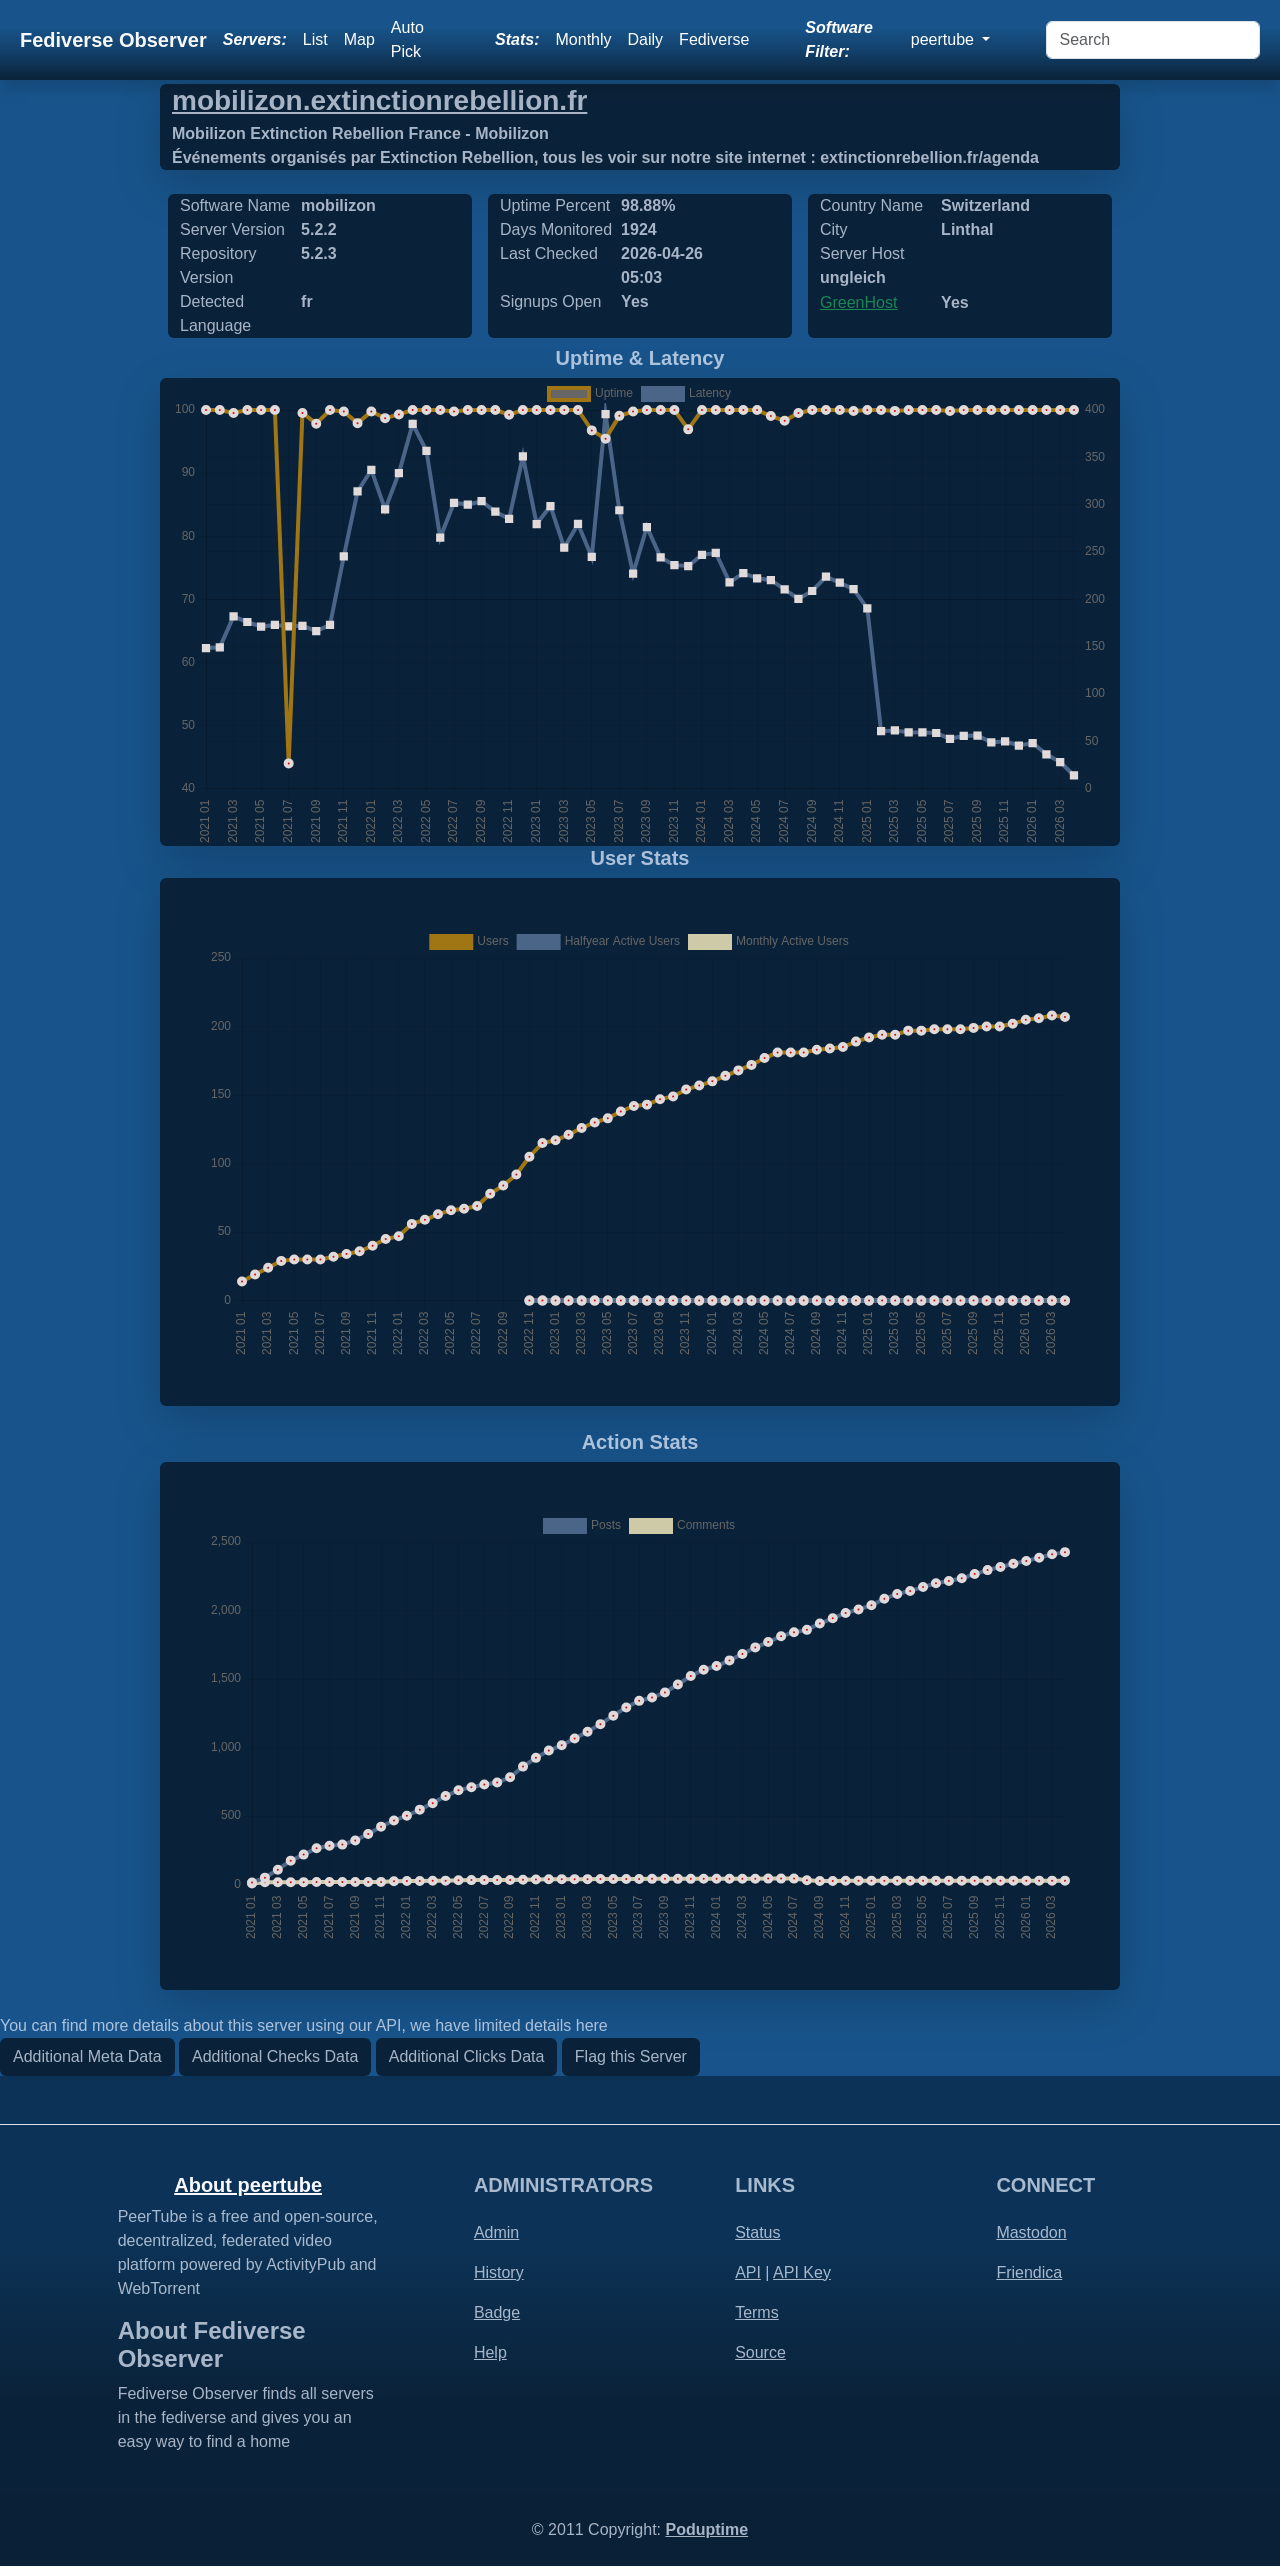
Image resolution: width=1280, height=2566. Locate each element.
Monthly (584, 39)
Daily (646, 39)
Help (490, 2352)
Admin (496, 2232)
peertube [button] (945, 39)
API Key (802, 2272)
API (748, 2272)
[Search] (1153, 40)
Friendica (1029, 2272)
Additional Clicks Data (467, 2056)
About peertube (248, 2185)
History (499, 2272)
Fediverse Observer (113, 40)
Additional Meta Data (87, 2056)
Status (757, 2232)
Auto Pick (407, 39)
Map (359, 39)
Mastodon (1031, 2232)
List (315, 39)
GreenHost (858, 302)
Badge (497, 2312)
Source (760, 2352)
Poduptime (706, 2529)
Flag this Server (631, 2056)
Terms (757, 2312)
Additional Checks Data (275, 2056)
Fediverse (714, 39)
